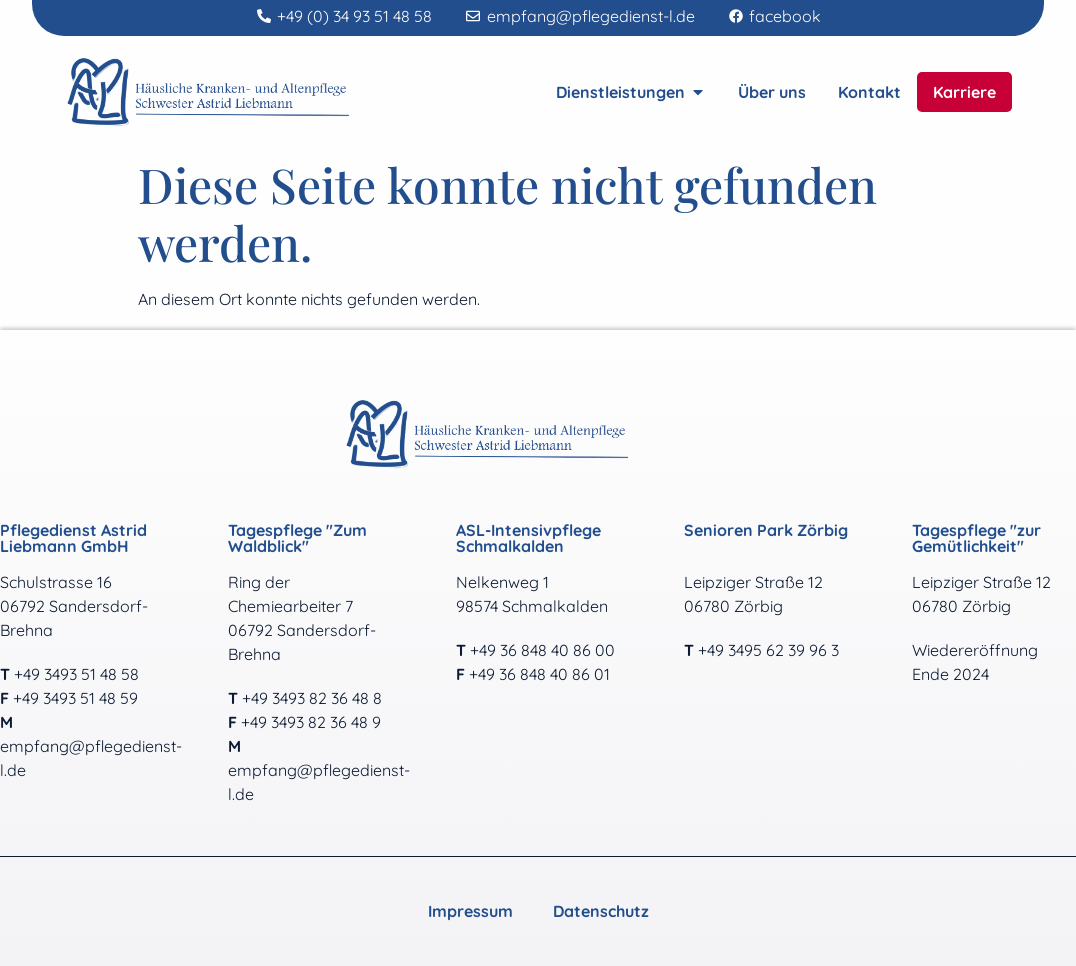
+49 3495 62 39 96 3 (768, 650)
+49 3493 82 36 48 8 (312, 698)
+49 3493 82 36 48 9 (311, 722)
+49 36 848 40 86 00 (542, 650)
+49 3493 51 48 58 (76, 674)
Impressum (470, 911)
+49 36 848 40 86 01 (539, 674)
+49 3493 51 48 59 (75, 698)
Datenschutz (601, 911)
